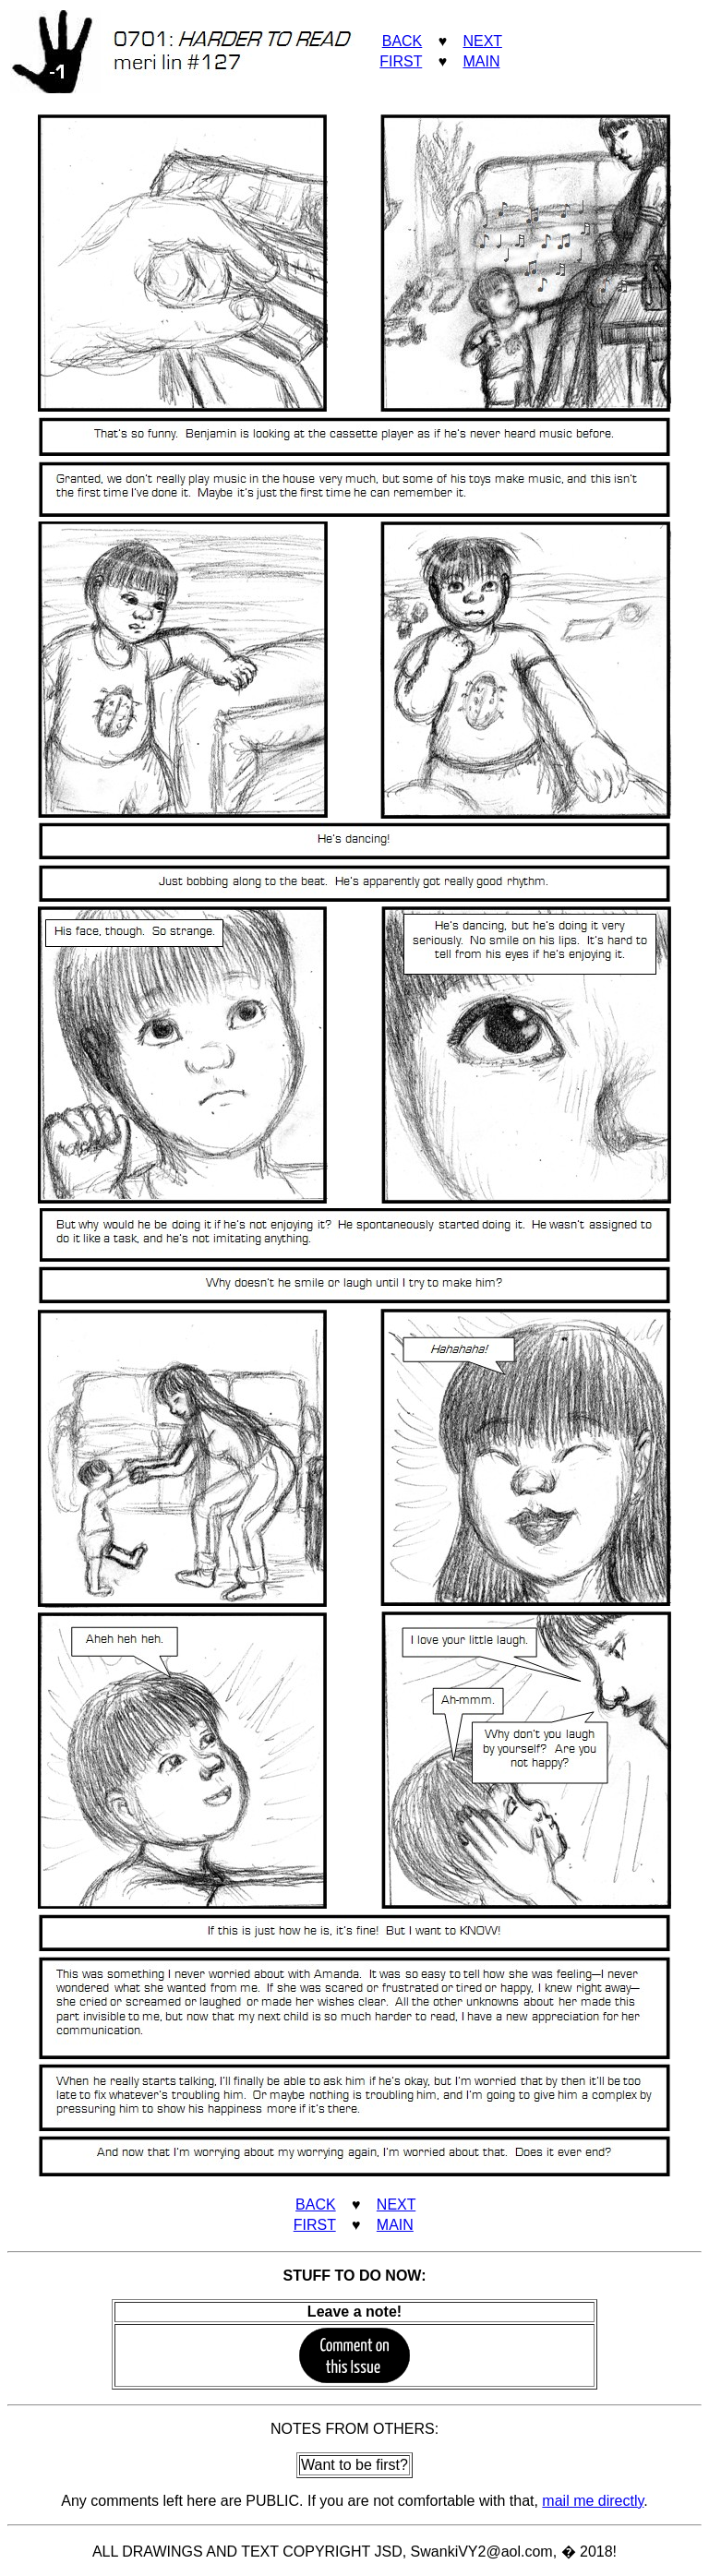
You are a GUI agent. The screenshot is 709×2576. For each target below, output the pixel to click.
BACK (402, 41)
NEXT (482, 41)
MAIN (481, 61)
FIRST (400, 61)
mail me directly (592, 2501)
